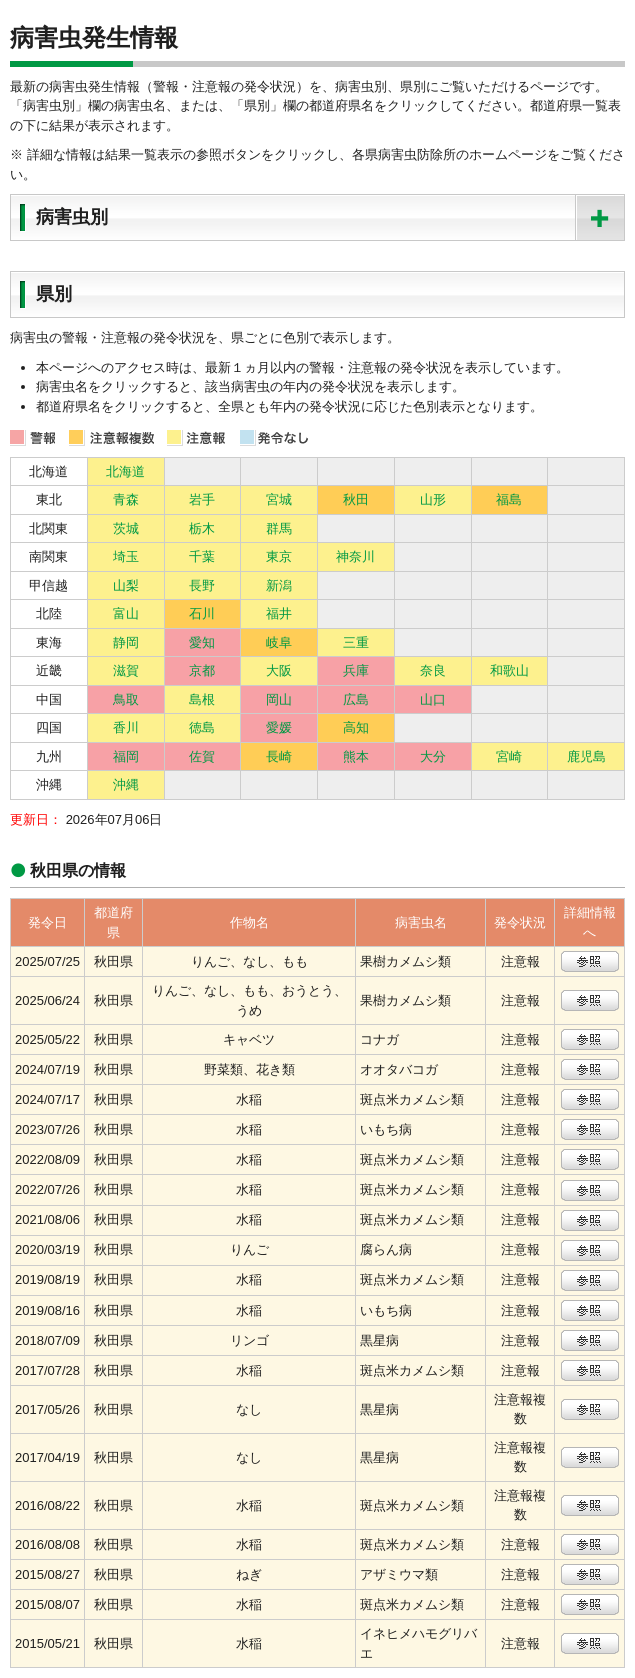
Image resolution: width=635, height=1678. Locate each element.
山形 (433, 499)
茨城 (126, 528)
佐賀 (202, 756)
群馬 (279, 528)
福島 (509, 499)
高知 (356, 727)
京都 (202, 670)
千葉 (202, 556)
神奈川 (355, 556)
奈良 (433, 670)
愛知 (202, 642)
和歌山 (509, 670)
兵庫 (356, 670)
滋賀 (126, 670)
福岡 (126, 756)
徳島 (202, 727)
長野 (202, 585)
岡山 (279, 699)
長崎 (279, 756)
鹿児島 (586, 756)
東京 (279, 556)
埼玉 (126, 556)
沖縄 (126, 784)
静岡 (126, 642)
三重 (356, 642)
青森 (126, 499)
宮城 (279, 499)
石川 (202, 613)
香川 (126, 727)
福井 (279, 613)
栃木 (202, 528)
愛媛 (279, 727)
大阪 (279, 670)
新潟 (279, 585)
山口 (433, 699)
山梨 (126, 585)
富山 (126, 613)
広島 (356, 699)
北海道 (125, 471)
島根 (202, 699)
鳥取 (126, 699)
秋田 (356, 499)
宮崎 (509, 756)
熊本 (356, 756)
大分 (433, 756)
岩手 (202, 499)
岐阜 (279, 642)
